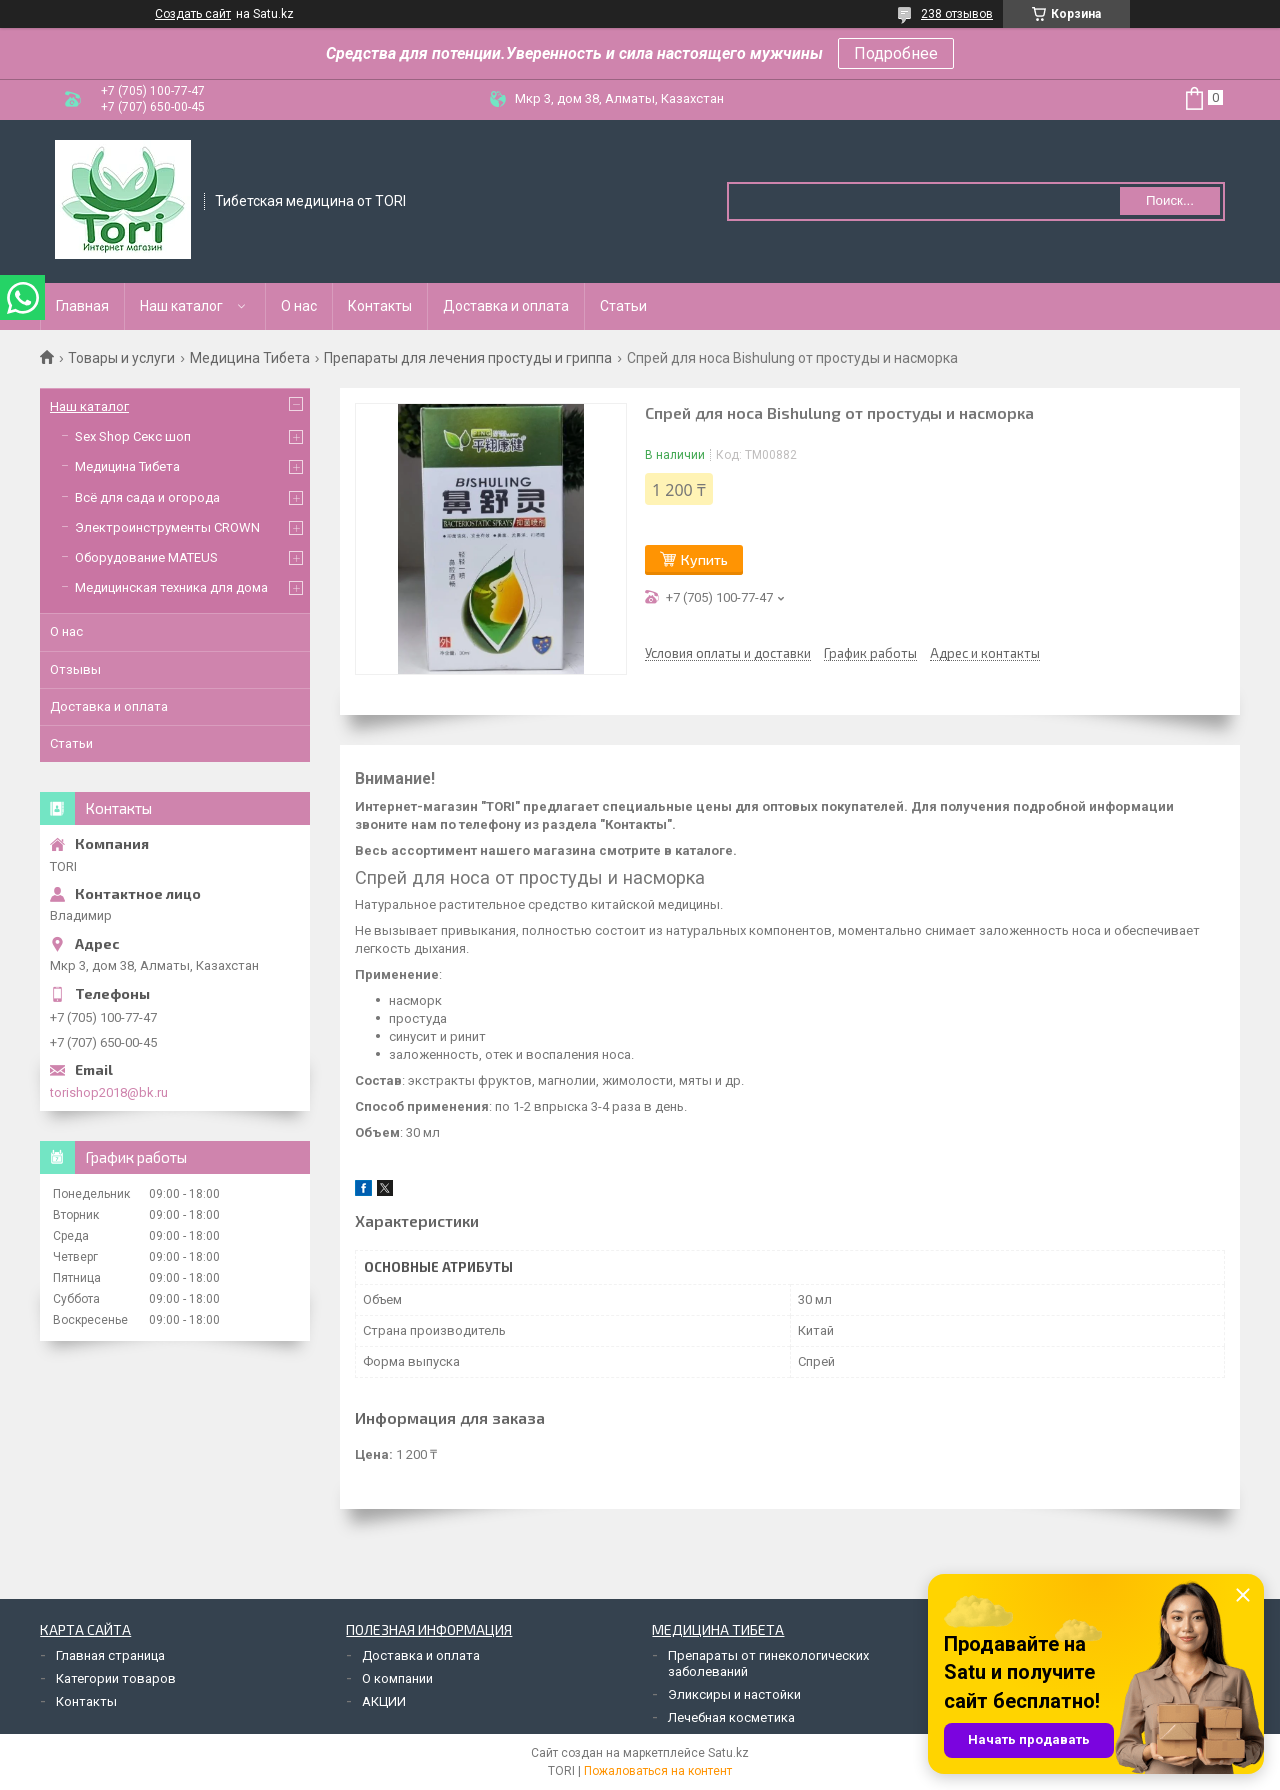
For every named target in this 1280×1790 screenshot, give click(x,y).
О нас (299, 306)
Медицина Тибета (250, 358)
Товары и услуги (121, 358)
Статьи (623, 306)
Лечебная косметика (731, 1717)
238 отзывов (957, 14)
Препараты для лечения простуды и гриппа (468, 358)
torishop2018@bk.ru (109, 1092)
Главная (82, 306)
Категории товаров (116, 1678)
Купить (704, 559)
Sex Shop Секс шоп (133, 436)
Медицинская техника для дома (171, 587)
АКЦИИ (384, 1701)
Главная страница (110, 1655)
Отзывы (75, 669)
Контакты (380, 306)
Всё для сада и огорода (147, 497)
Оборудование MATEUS (146, 557)
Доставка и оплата (506, 306)
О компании (397, 1678)
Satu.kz (728, 1753)
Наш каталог (181, 306)
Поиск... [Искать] (1170, 200)
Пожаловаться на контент (658, 1771)
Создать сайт (193, 14)
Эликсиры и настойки (734, 1694)
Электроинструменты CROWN (167, 527)
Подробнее (896, 53)
